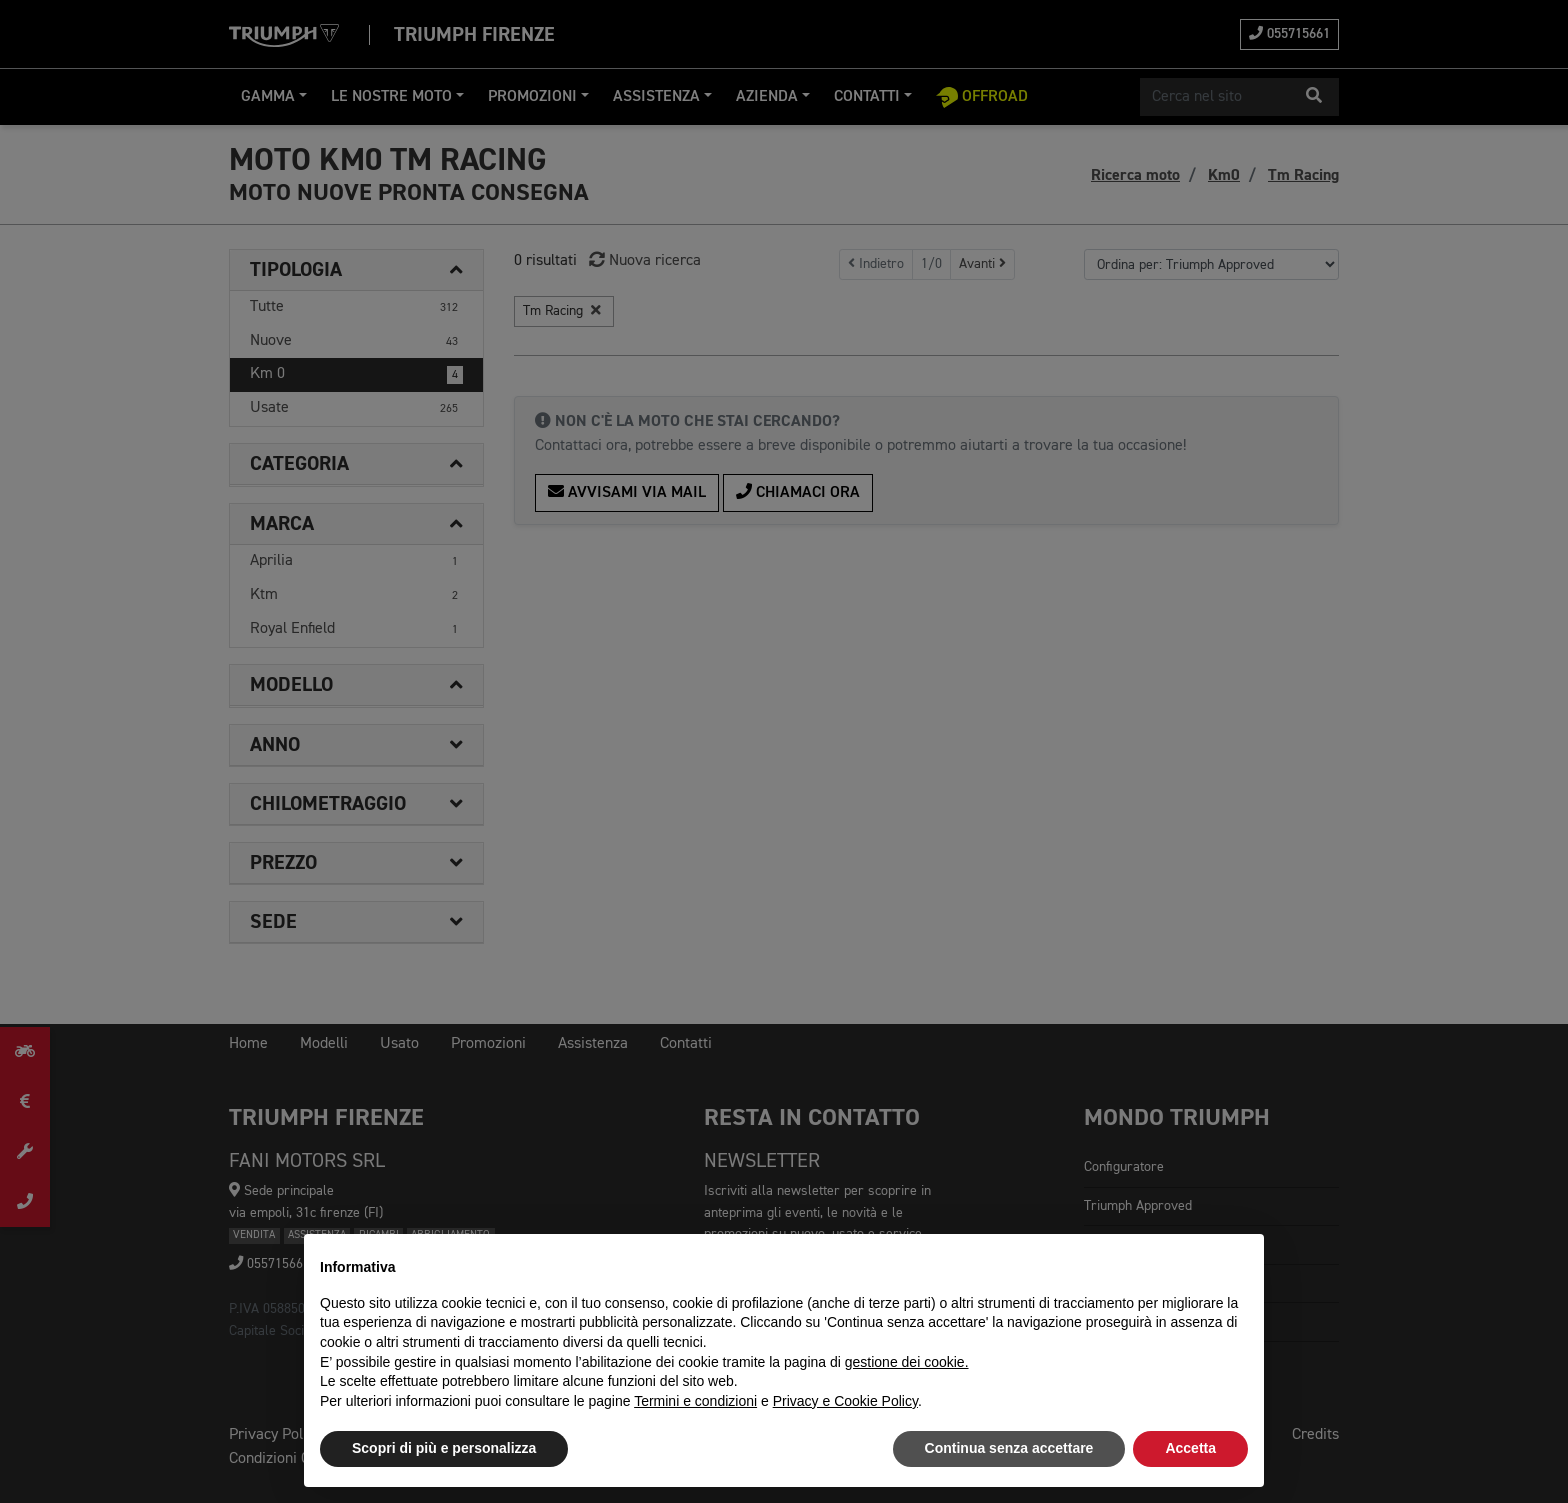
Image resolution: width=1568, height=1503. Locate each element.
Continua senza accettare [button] (1009, 1448)
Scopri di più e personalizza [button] (444, 1448)
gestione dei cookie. (907, 1362)
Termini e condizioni (695, 1401)
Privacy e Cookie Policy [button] (845, 1401)
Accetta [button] (1190, 1448)
